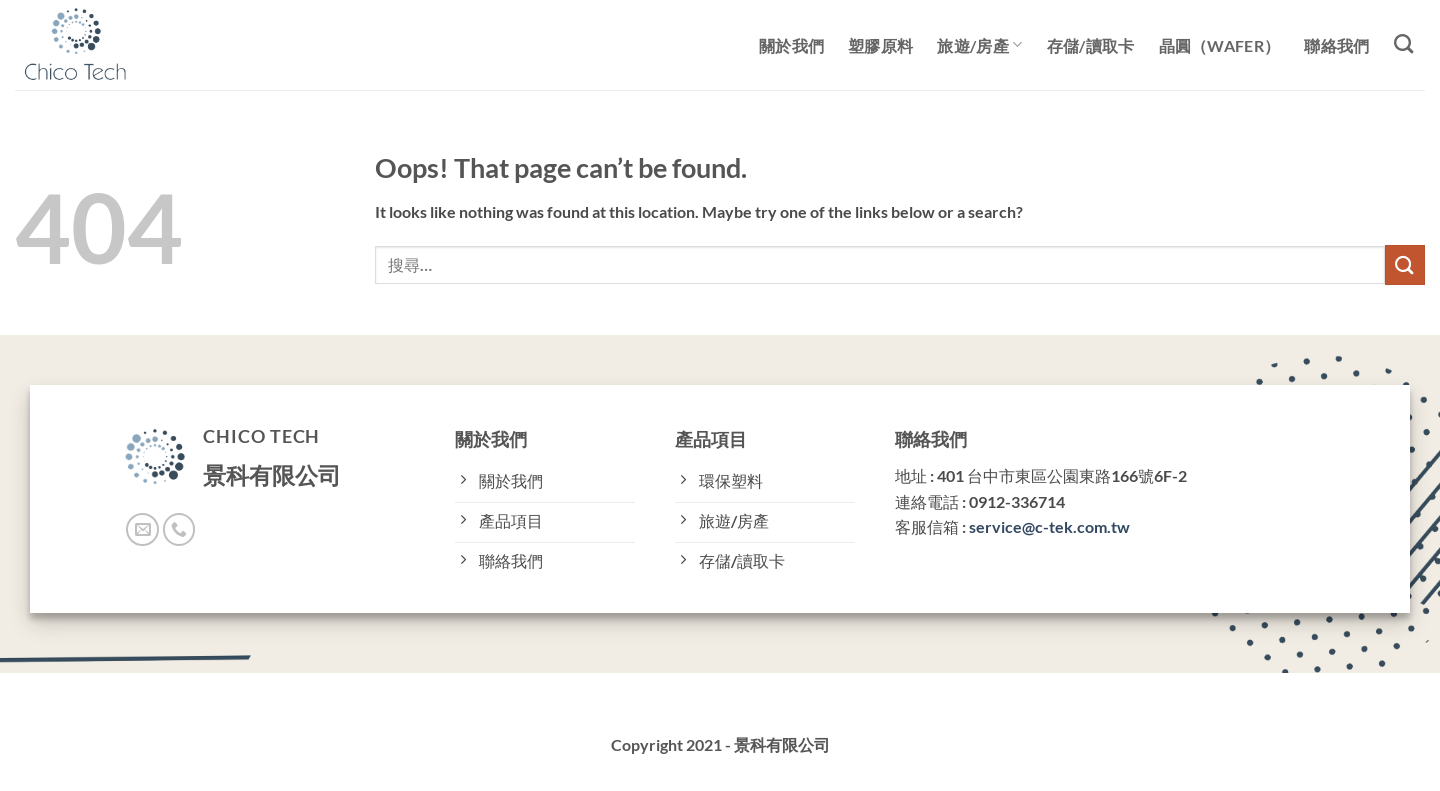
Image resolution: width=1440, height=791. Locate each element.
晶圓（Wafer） (1220, 45)
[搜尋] (1403, 43)
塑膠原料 (880, 45)
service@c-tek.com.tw (1049, 526)
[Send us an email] (142, 529)
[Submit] (1405, 264)
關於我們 (791, 45)
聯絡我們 (1336, 45)
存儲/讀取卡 (1091, 45)
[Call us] (179, 529)
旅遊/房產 (979, 44)
